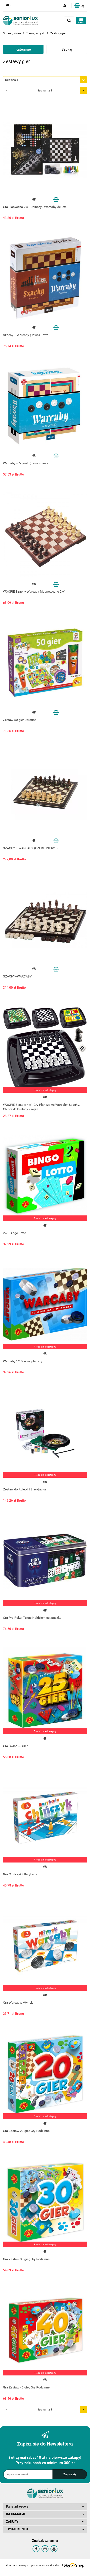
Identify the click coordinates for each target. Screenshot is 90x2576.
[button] (79, 5)
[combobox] (45, 79)
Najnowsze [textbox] (11, 79)
